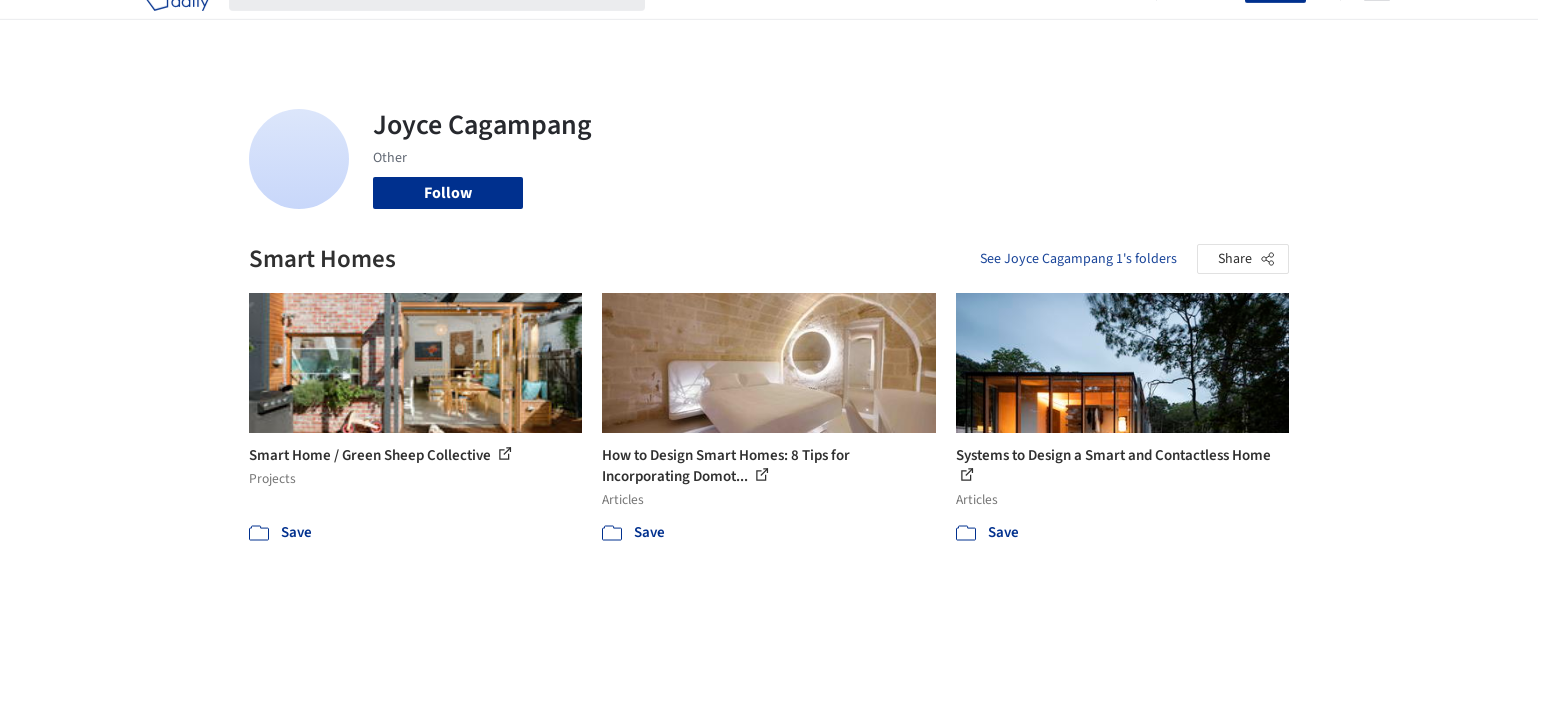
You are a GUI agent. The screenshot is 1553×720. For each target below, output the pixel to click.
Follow (448, 193)
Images (761, 28)
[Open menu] (1377, 28)
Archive (1110, 28)
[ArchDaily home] (177, 28)
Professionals (969, 28)
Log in (1212, 28)
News (1050, 28)
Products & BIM (854, 28)
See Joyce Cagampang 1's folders (1078, 259)
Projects (693, 28)
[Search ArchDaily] (453, 28)
